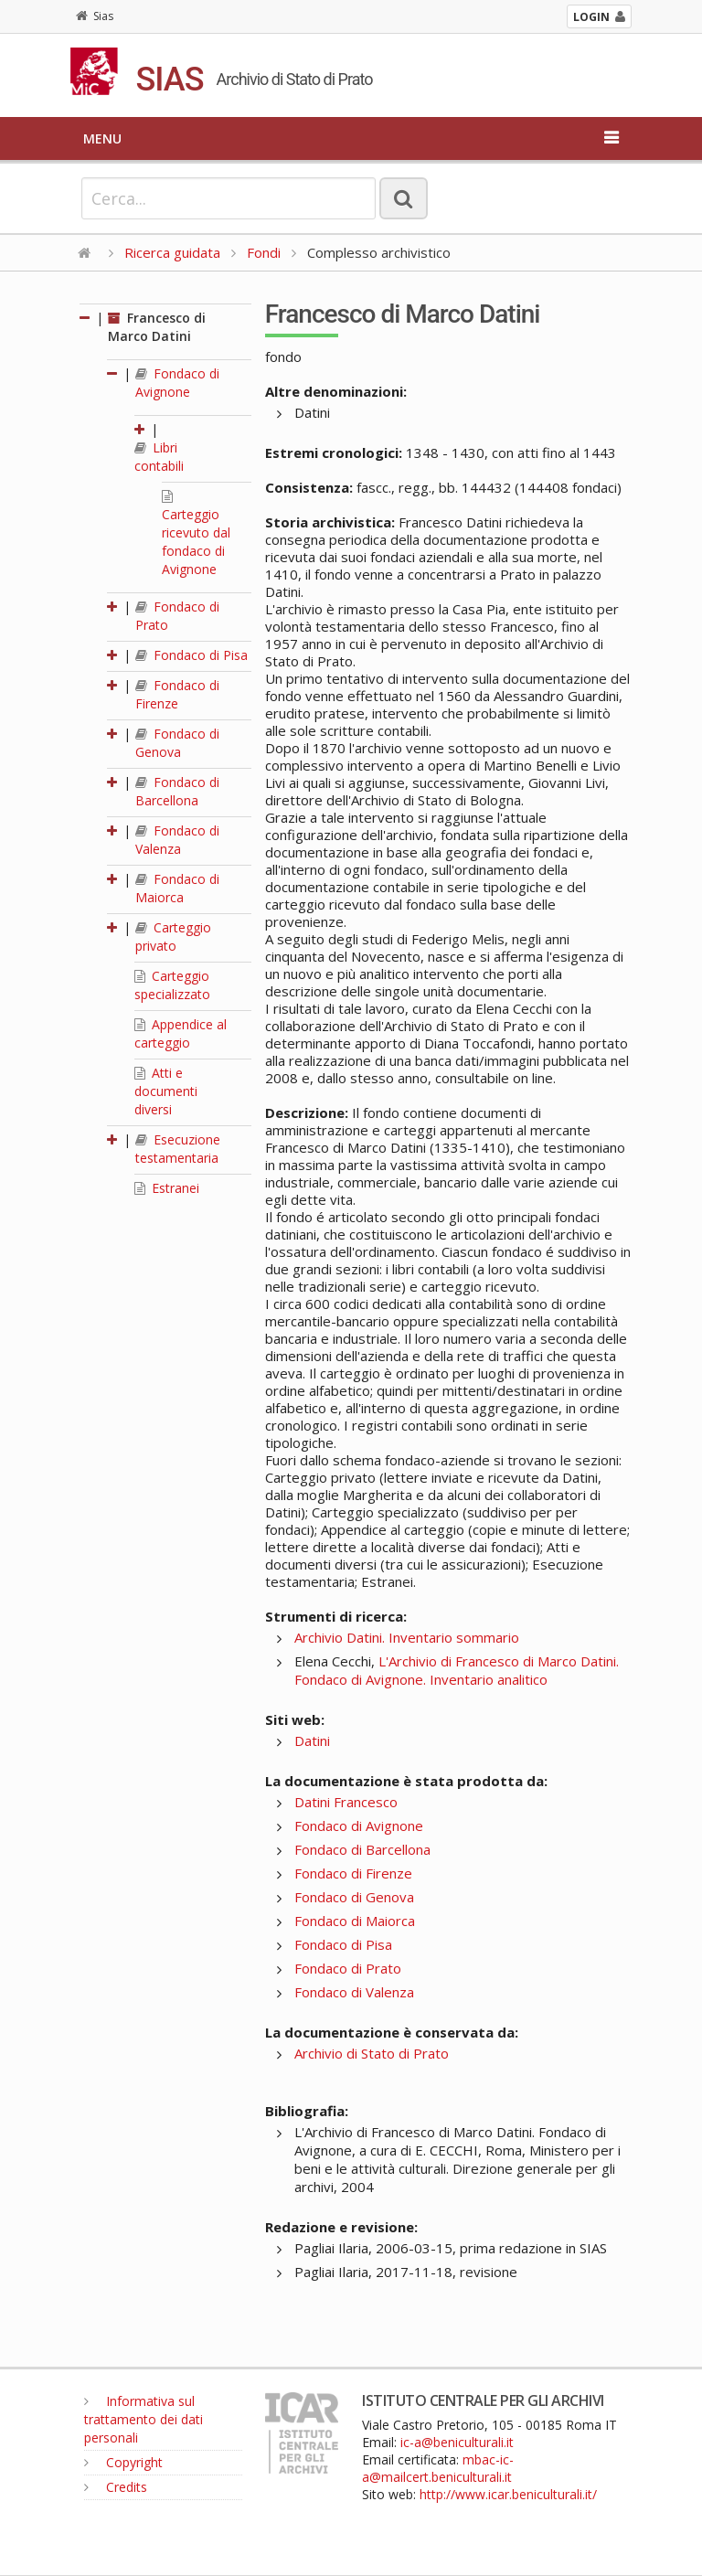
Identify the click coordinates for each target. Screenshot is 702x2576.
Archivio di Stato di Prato (371, 2053)
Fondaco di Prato (347, 1968)
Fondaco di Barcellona (177, 791)
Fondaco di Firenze (177, 694)
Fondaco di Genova (177, 743)
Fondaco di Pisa (191, 655)
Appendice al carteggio (180, 1033)
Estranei (166, 1188)
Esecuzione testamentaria (177, 1148)
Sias (94, 16)
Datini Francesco (346, 1802)
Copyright (123, 2462)
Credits (115, 2487)
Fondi (264, 252)
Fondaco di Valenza (177, 839)
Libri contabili (159, 456)
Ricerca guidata (172, 252)
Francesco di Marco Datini (157, 327)
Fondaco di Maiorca (177, 888)
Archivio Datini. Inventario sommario (406, 1637)
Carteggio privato (173, 936)
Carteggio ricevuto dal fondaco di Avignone (196, 534)
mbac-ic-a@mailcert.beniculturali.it (438, 2468)
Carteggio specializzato (172, 985)
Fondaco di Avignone (177, 382)
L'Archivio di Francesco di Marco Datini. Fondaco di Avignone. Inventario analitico (456, 1670)
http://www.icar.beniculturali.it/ (508, 2494)
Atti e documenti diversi (165, 1091)
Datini (312, 1740)
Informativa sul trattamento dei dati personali (143, 2419)
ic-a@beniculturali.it (457, 2442)
